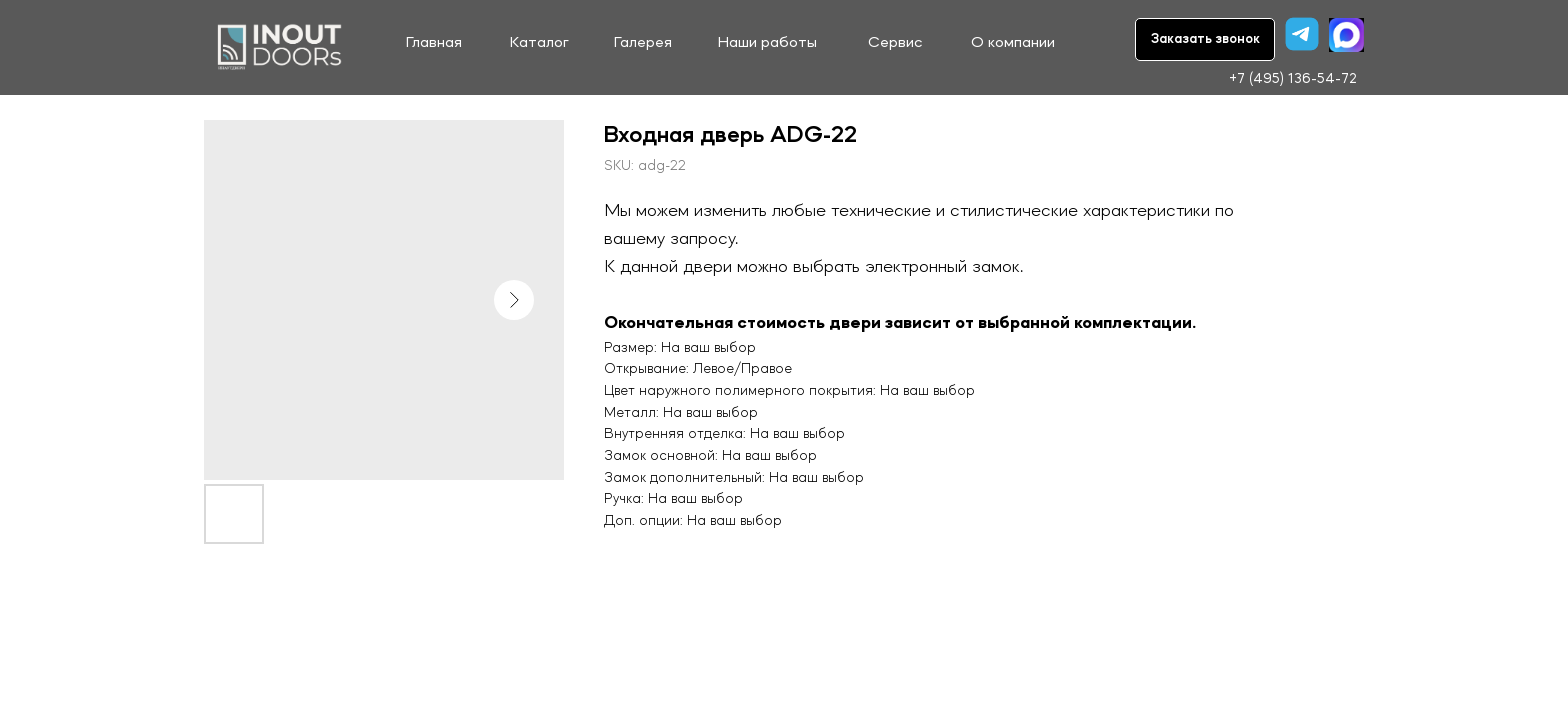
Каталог (539, 43)
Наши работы (767, 43)
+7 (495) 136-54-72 (1293, 79)
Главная (434, 43)
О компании (1013, 43)
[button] (1205, 39)
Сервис (895, 43)
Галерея (643, 43)
